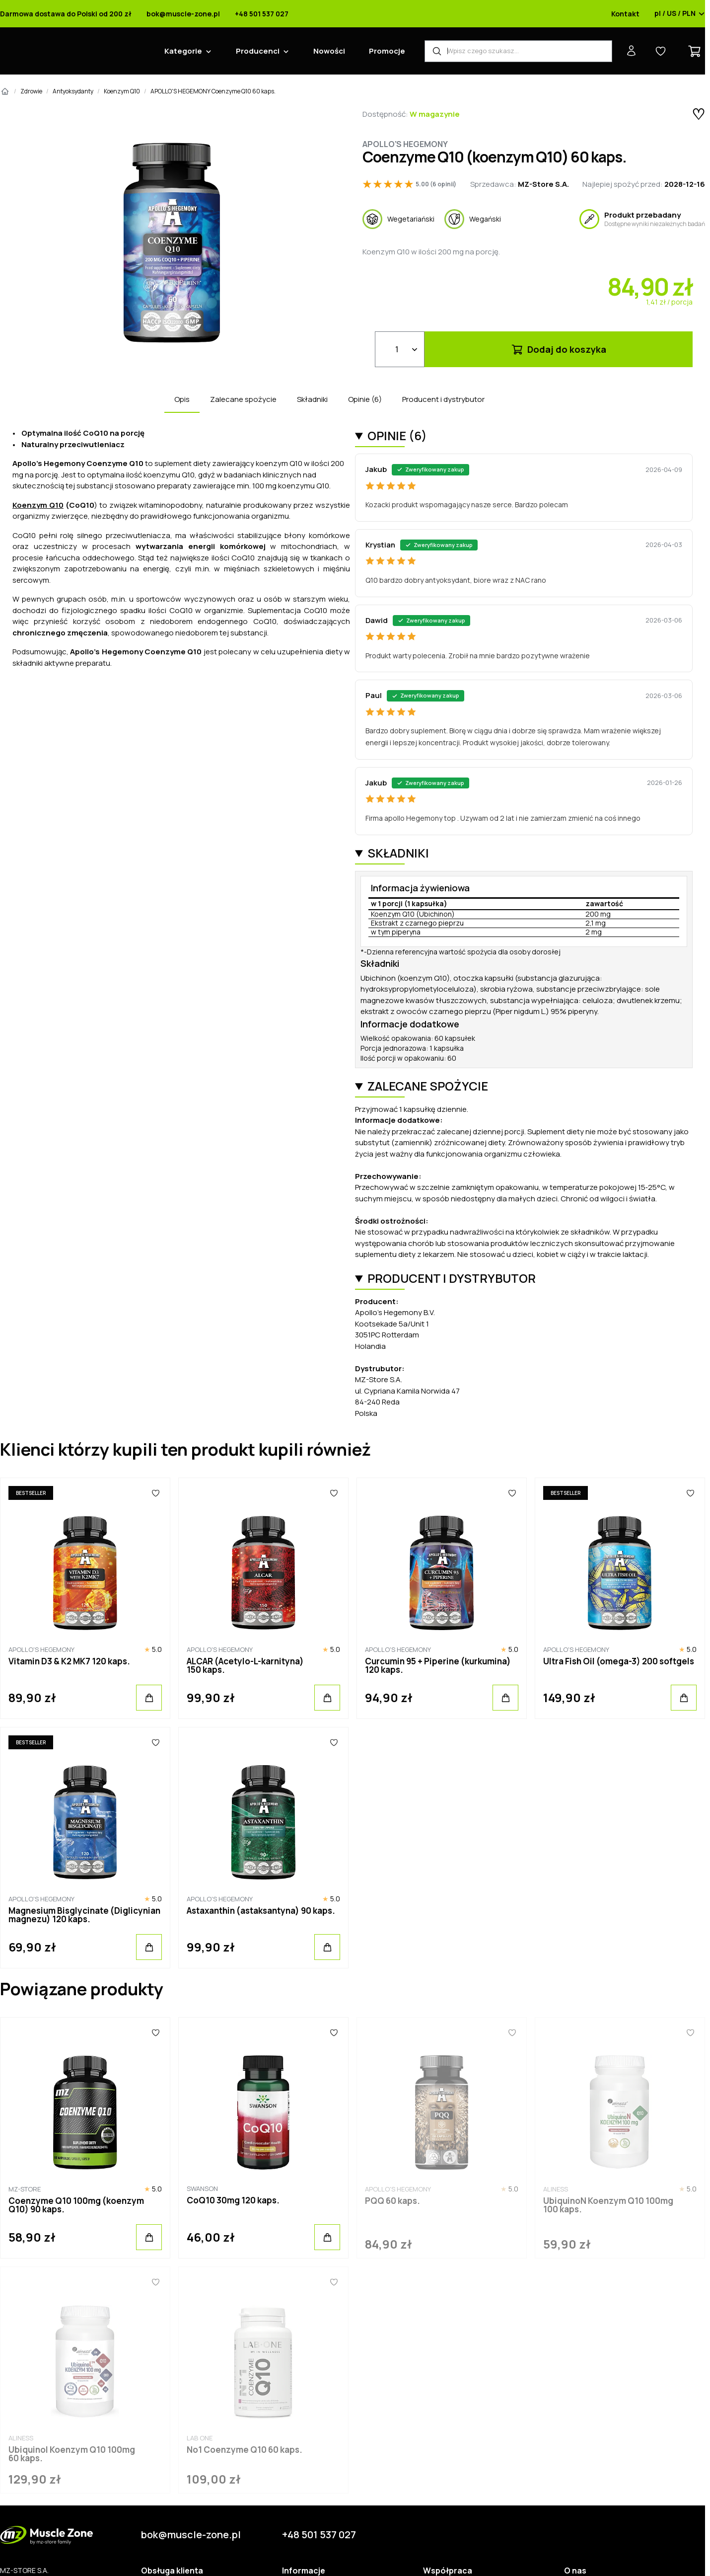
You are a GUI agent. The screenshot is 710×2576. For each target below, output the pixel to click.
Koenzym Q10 (122, 91)
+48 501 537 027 (261, 13)
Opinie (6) (365, 399)
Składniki (312, 399)
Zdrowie (31, 91)
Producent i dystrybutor (443, 399)
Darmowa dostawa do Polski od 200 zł (66, 13)
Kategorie (183, 51)
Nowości (329, 51)
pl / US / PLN (679, 14)
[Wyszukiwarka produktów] (518, 51)
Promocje (387, 51)
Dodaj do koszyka (558, 349)
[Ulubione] (155, 1493)
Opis (182, 399)
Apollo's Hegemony (405, 144)
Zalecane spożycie (243, 399)
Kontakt (625, 13)
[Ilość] (400, 349)
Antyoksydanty (73, 91)
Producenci (258, 51)
